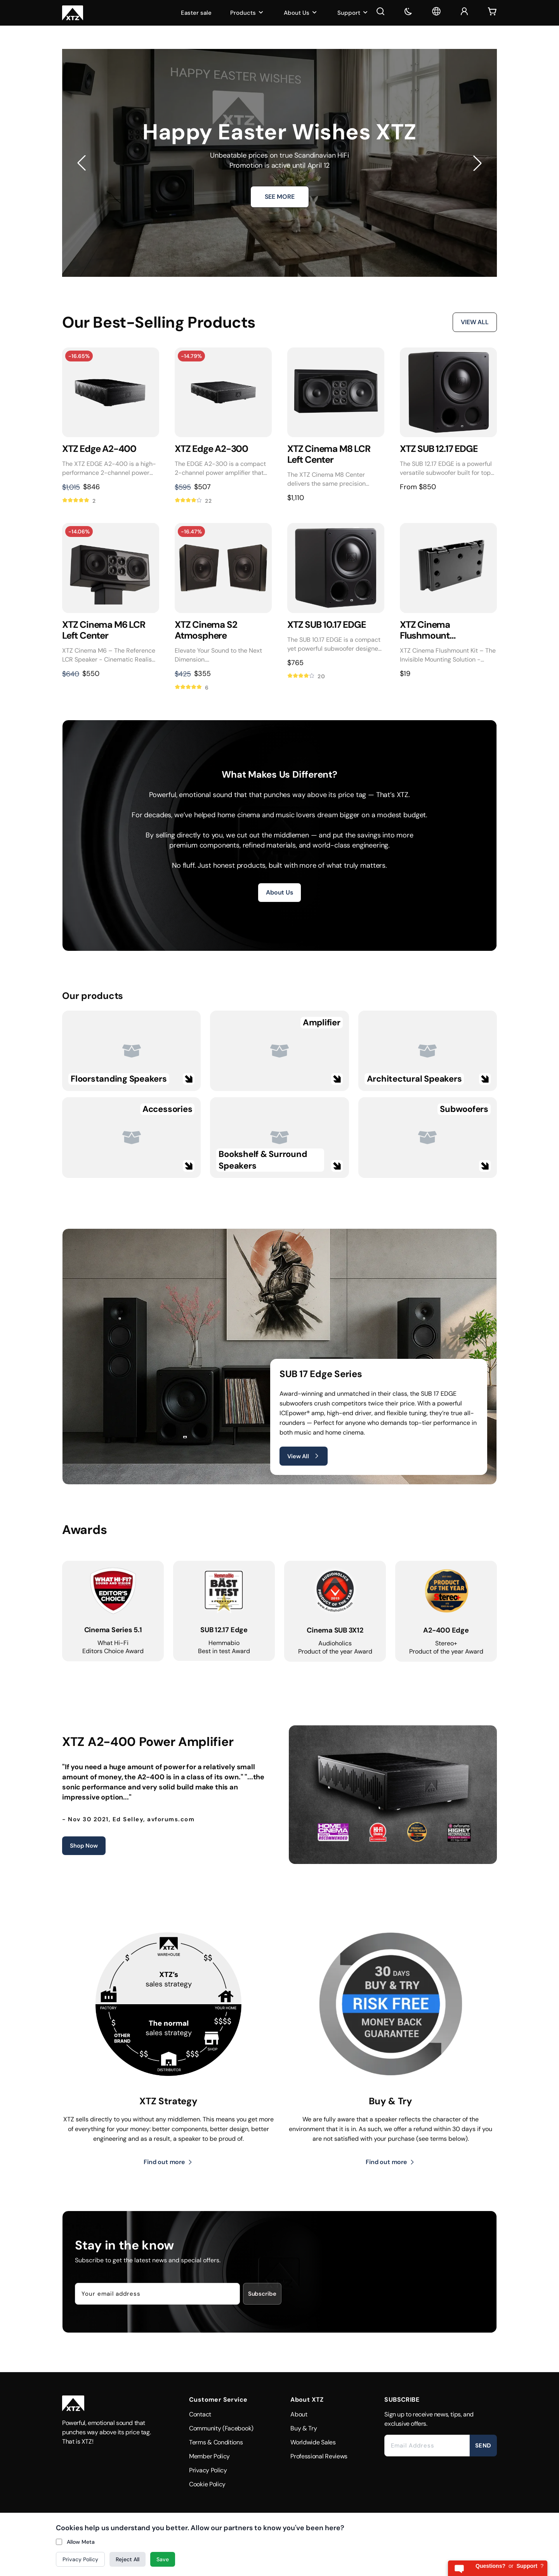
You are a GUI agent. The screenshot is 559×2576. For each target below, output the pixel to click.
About (298, 2414)
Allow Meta (81, 2541)
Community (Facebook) (221, 2428)
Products (247, 12)
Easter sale (196, 12)
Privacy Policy (208, 2470)
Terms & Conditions (216, 2442)
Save (162, 2559)
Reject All (127, 2559)
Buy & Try (303, 2428)
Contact (200, 2414)
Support (353, 12)
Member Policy (209, 2456)
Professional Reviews (318, 2456)
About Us (301, 12)
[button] (81, 163)
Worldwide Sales (313, 2442)
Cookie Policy (207, 2484)
